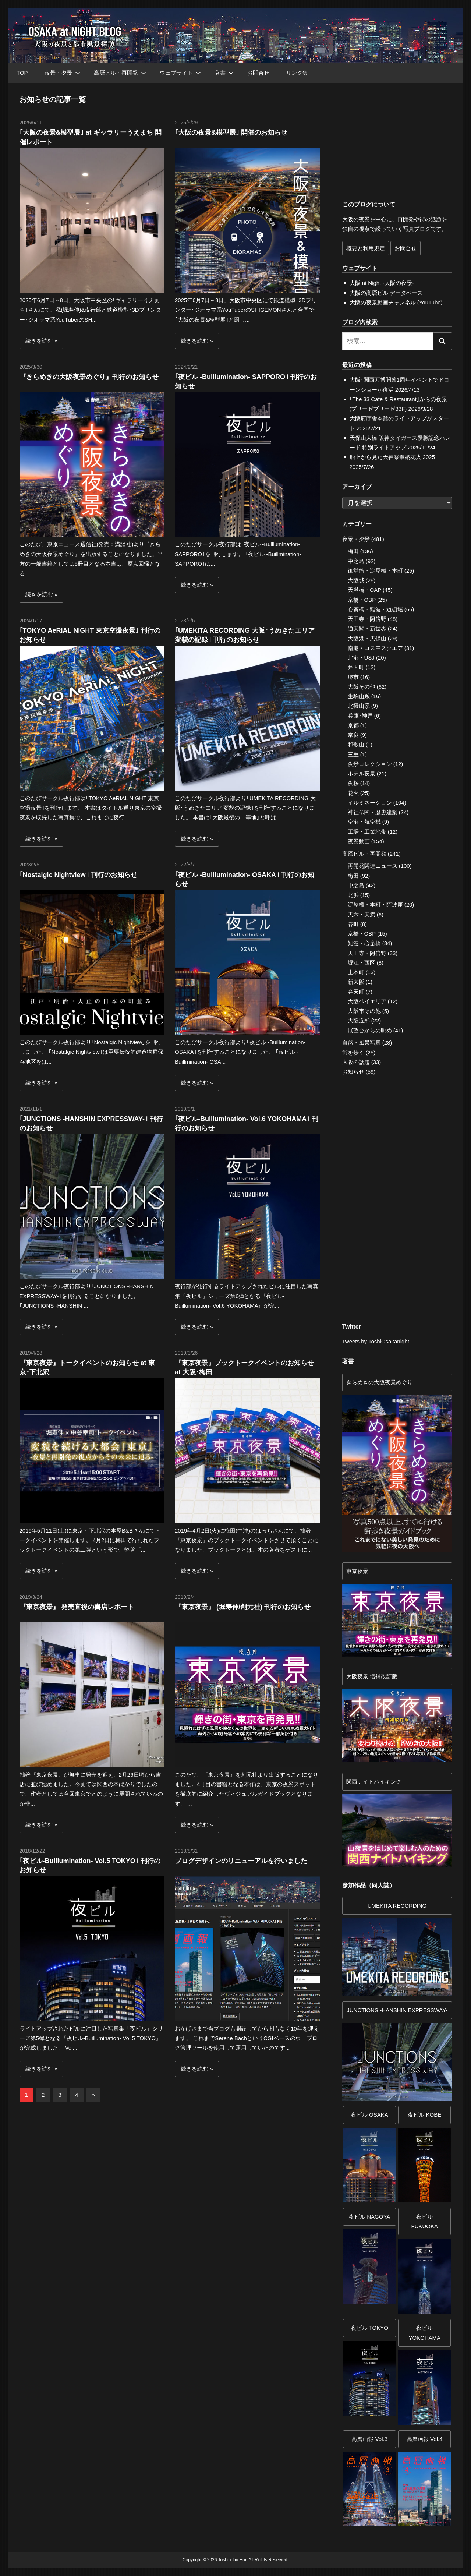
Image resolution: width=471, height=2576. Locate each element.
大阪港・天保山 (367, 638)
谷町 (353, 924)
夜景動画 (359, 841)
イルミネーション (370, 802)
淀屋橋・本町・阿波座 (375, 904)
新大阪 (356, 982)
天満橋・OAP (364, 590)
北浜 (353, 895)
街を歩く (353, 1052)
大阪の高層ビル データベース (386, 293)
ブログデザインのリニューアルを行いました (241, 1861)
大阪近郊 (359, 1020)
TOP (22, 73)
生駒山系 (359, 696)
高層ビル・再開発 (120, 73)
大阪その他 (361, 686)
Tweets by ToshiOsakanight (375, 1341)
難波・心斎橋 (364, 943)
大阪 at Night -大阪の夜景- (382, 283)
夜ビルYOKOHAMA (424, 2332)
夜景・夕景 (62, 73)
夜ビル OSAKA (369, 2115)
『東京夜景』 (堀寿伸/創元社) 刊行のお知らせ (243, 1607)
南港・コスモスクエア (375, 648)
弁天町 (356, 667)
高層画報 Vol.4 (425, 2439)
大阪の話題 (356, 1062)
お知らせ (353, 1071)
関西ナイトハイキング (373, 1781)
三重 (353, 754)
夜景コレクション (370, 764)
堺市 (353, 677)
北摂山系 (359, 706)
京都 (353, 725)
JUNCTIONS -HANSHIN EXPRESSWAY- (397, 2010)
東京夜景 (357, 1571)
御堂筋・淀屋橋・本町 (375, 571)
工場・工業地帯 (367, 831)
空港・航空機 (364, 822)
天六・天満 (361, 914)
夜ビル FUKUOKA (424, 2221)
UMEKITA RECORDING (397, 1905)
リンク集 (297, 73)
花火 (353, 793)
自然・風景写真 (361, 1042)
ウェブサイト (180, 73)
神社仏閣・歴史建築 (372, 812)
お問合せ (258, 73)
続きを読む (39, 341)
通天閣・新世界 (367, 628)
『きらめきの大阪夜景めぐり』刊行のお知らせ (89, 377)
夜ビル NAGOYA (369, 2216)
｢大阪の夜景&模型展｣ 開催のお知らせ (231, 132)
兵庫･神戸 (360, 716)
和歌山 (356, 744)
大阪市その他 (364, 1011)
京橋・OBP (362, 600)
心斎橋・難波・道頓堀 (375, 609)
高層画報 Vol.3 (369, 2439)
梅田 (353, 551)
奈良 (353, 735)
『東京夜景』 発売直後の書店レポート (77, 1607)
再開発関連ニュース (372, 866)
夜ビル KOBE (424, 2115)
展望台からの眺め (370, 1030)
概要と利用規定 (365, 248)
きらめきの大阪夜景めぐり (379, 1382)
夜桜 (353, 783)
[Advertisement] (97, 2174)
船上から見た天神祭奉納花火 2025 (392, 457)
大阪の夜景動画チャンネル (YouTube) (396, 302)
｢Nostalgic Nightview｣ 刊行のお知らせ (78, 875)
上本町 (356, 972)
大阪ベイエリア (367, 1001)
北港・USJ (361, 657)
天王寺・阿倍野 (367, 619)
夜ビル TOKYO (369, 2328)
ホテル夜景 (361, 773)
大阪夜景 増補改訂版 (371, 1676)
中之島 (356, 561)
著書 (224, 73)
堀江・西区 (361, 963)
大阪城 (356, 580)
